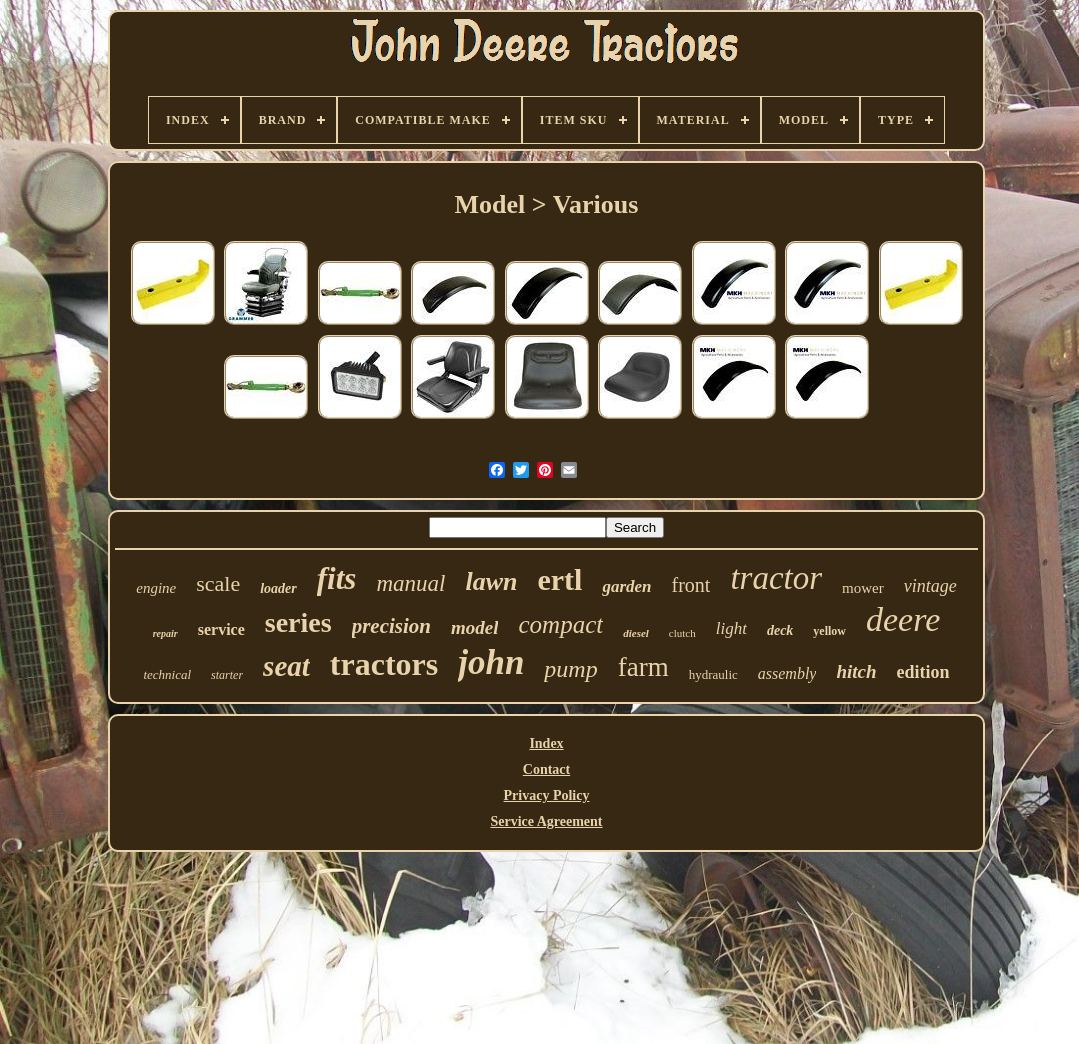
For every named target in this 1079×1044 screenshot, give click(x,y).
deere (903, 619)
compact (560, 624)
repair (165, 633)
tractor (776, 578)
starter (227, 675)
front (691, 585)
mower (863, 588)
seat (286, 666)
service (221, 629)
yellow (829, 631)
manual (410, 583)
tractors (384, 664)
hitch (856, 671)
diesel (636, 633)
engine (156, 588)
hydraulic (713, 674)
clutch (682, 633)
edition (923, 672)
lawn (491, 581)
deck (780, 630)
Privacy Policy (547, 795)
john (491, 662)
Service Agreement (546, 821)
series (298, 622)
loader (278, 588)
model (475, 627)
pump (570, 669)
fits (337, 578)
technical (167, 674)
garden (626, 586)
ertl (559, 579)
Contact (546, 769)
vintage (930, 586)
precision (391, 626)
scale (218, 583)
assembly (787, 673)
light (731, 628)
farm (643, 667)
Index (546, 743)
